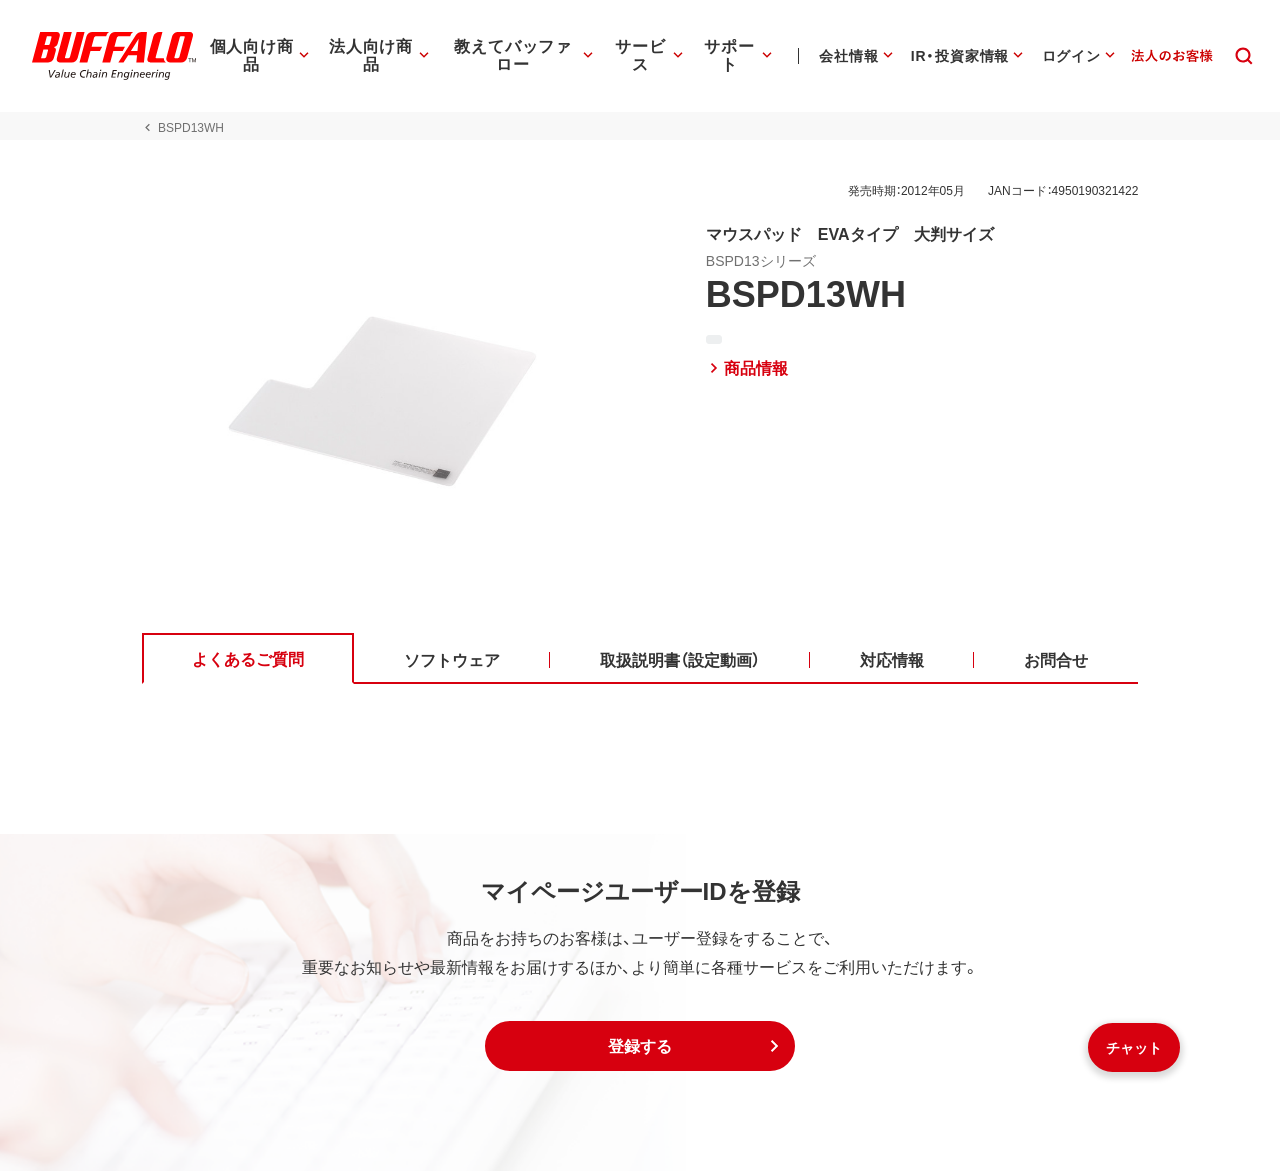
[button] (640, 1047)
